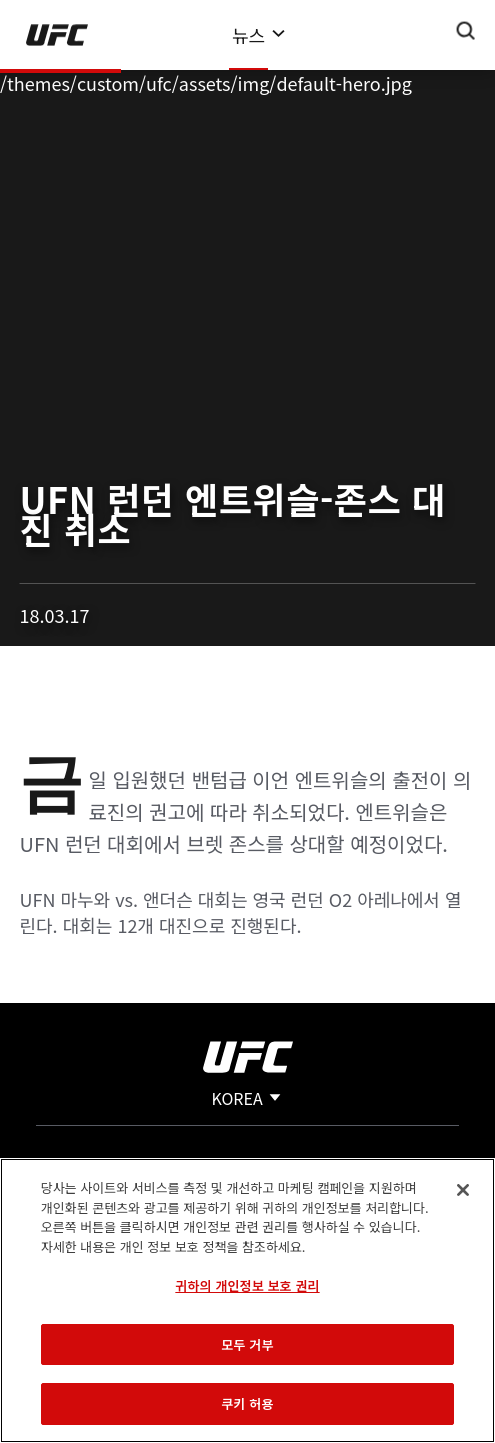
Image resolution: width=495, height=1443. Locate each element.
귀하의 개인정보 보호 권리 (247, 1285)
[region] (247, 1300)
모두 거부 (247, 1344)
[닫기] (463, 1190)
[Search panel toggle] (466, 31)
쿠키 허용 (247, 1403)
